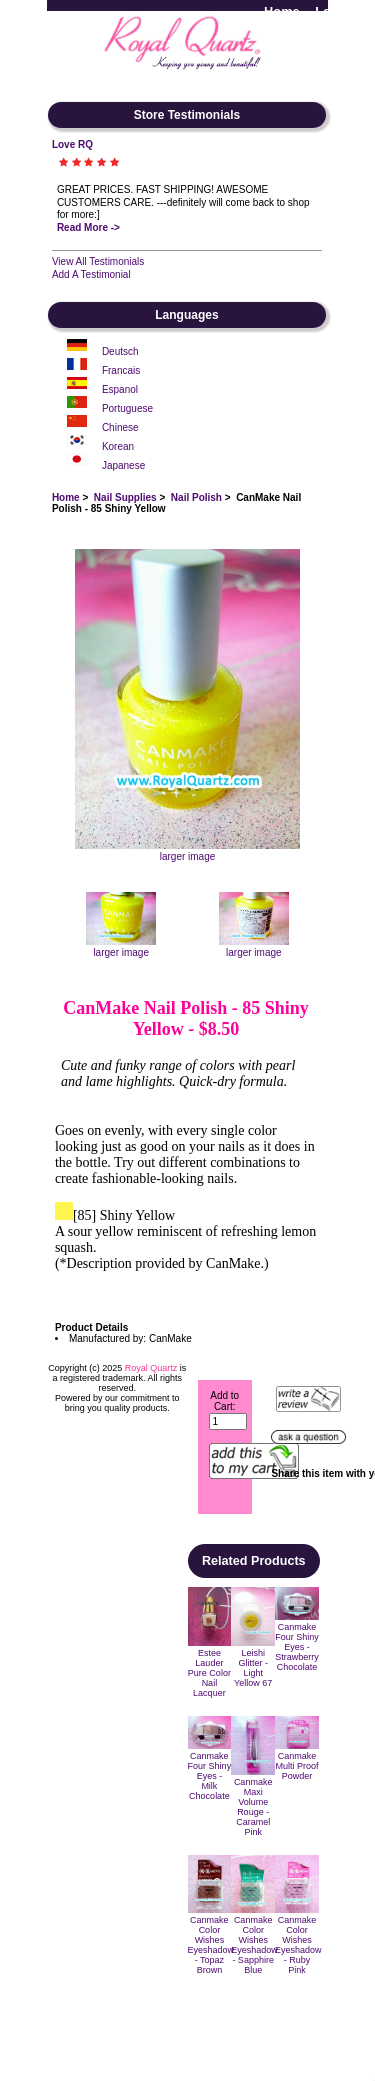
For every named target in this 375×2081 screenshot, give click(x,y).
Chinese (120, 427)
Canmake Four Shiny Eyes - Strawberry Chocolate (297, 1647)
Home (282, 11)
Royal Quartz (151, 1368)
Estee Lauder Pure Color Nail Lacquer (209, 1673)
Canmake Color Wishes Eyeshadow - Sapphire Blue (254, 1945)
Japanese (123, 465)
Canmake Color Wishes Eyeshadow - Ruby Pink (298, 1945)
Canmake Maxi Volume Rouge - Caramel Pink (253, 1807)
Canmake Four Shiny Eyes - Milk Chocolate (210, 1776)
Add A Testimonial (91, 274)
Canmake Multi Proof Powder (296, 1766)
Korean (118, 446)
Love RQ (72, 144)
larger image (121, 947)
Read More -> (88, 227)
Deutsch (120, 351)
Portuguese (127, 408)
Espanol (120, 389)
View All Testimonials (98, 261)
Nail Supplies (125, 497)
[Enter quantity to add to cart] (228, 1421)
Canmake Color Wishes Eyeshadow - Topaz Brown (211, 1945)
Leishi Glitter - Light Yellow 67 (253, 1668)
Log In (334, 11)
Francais (121, 370)
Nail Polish (196, 497)
